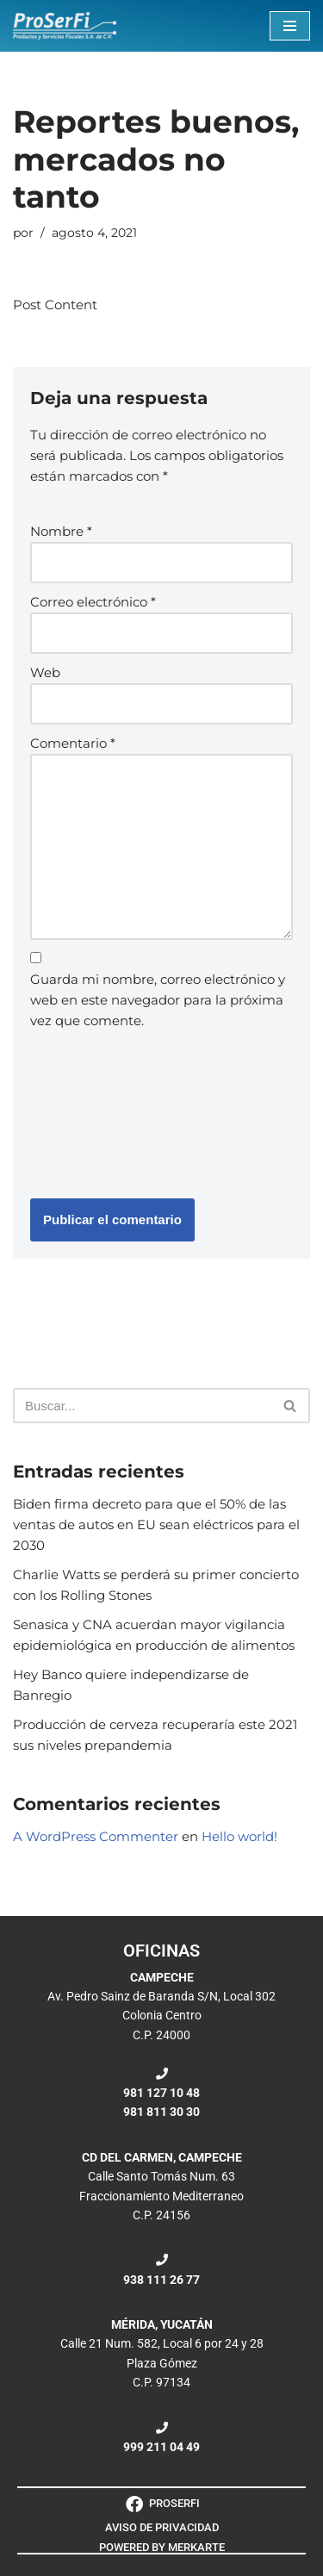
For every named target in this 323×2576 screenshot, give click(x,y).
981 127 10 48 (161, 2093)
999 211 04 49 (161, 2447)
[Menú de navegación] (290, 25)
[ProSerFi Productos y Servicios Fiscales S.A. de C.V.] (64, 26)
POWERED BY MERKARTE (162, 2547)
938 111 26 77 (161, 2280)
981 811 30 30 (161, 2112)
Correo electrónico (93, 602)
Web (45, 672)
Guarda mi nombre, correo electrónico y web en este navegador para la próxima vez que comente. (157, 1000)
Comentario (72, 743)
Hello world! (239, 1836)
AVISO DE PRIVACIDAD (162, 2527)
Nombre (61, 531)
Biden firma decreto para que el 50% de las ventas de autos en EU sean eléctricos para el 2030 (156, 1524)
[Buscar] (142, 1405)
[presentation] (100, 1110)
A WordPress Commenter (95, 1836)
